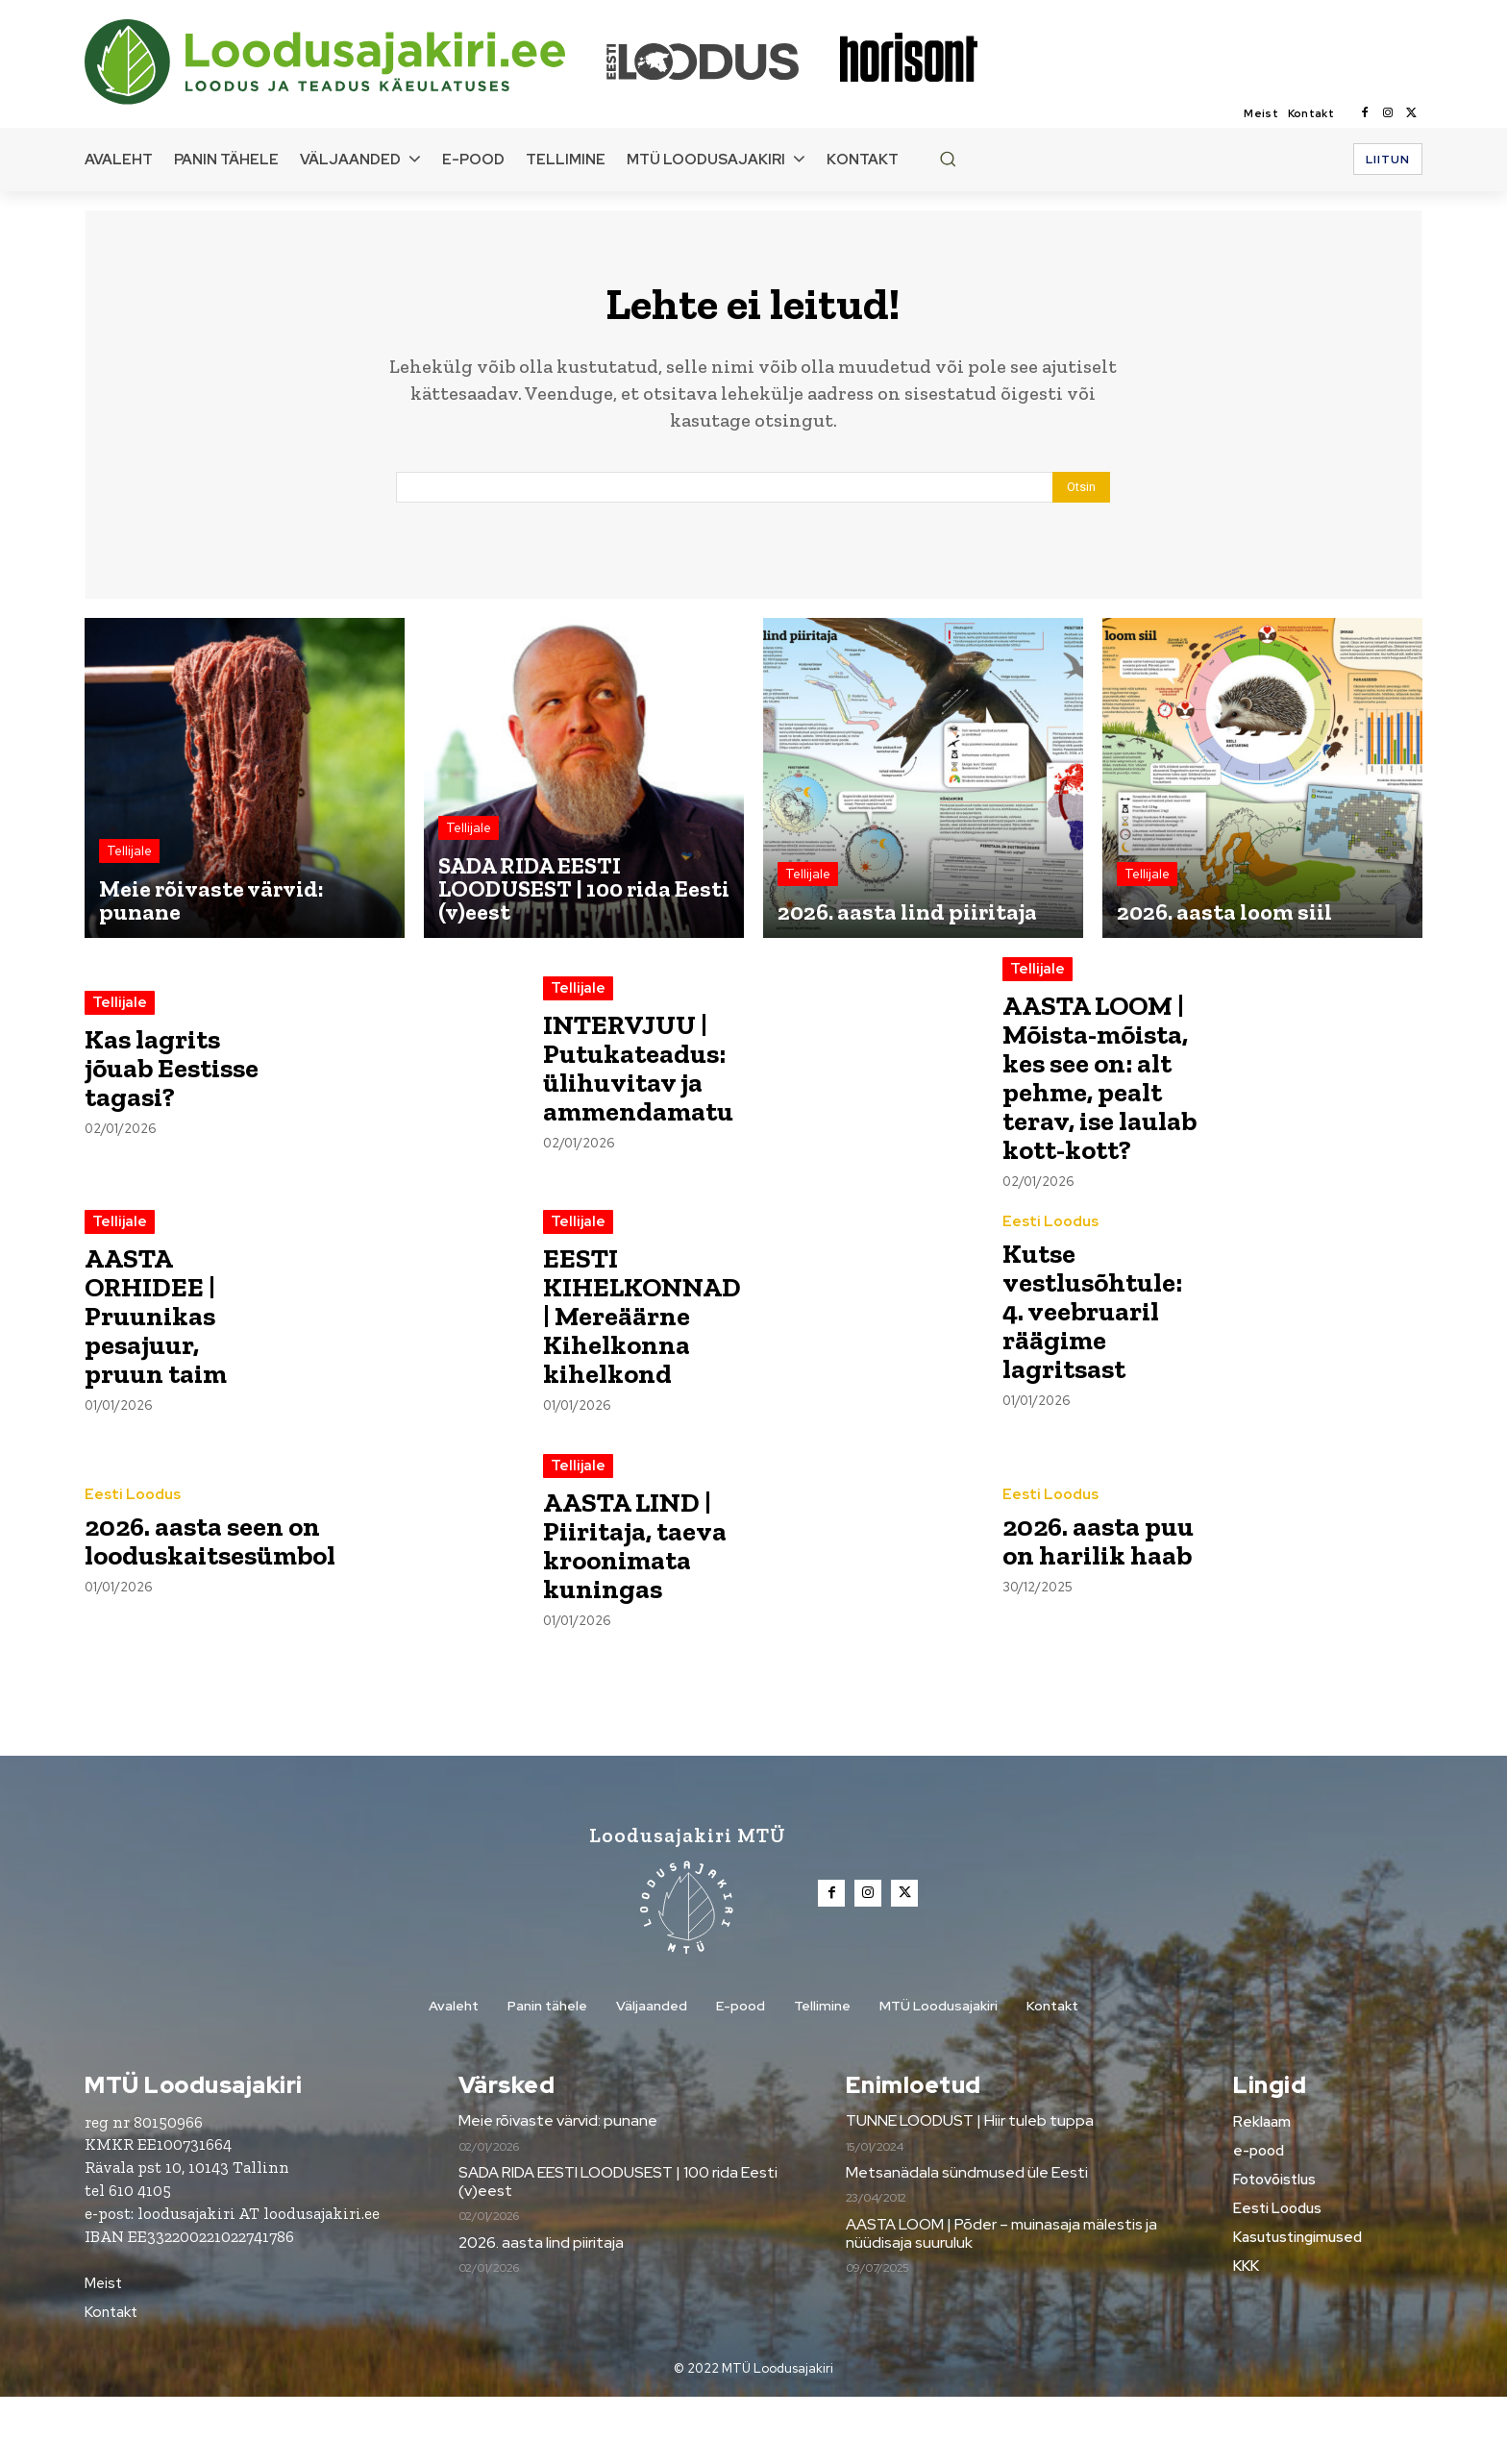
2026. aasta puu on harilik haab (1096, 1607)
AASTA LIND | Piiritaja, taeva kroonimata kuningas (640, 1611)
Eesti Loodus (1050, 1289)
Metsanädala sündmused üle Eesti (967, 2240)
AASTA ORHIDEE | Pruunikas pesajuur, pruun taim (160, 1383)
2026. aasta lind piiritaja (541, 2310)
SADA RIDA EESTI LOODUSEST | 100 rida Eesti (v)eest (618, 2249)
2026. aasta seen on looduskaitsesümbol (220, 1607)
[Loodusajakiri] (344, 62)
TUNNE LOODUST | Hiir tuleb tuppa (970, 2189)
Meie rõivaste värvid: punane (557, 2189)
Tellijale (129, 859)
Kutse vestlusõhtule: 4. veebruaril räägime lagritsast (1098, 1378)
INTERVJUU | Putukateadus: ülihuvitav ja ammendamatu (645, 1077)
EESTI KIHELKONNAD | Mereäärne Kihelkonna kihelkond (647, 1383)
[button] (947, 158)
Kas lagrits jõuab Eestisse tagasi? (179, 1077)
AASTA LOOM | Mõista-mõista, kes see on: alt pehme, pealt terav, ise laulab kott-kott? (1100, 1115)
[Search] (1081, 495)
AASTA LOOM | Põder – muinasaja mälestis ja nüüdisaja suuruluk (1001, 2300)
